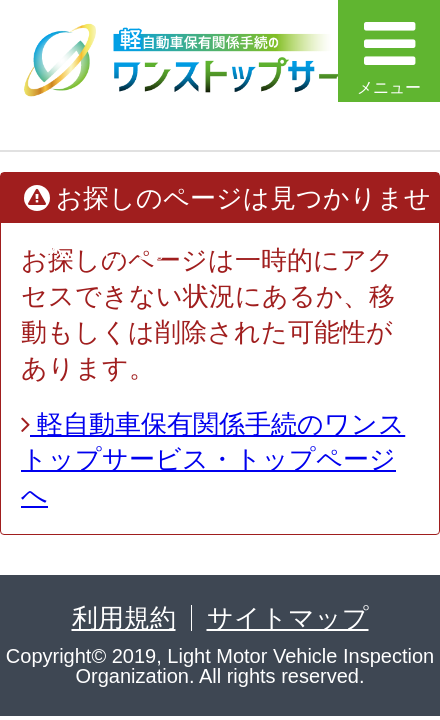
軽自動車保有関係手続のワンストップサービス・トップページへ (213, 460)
